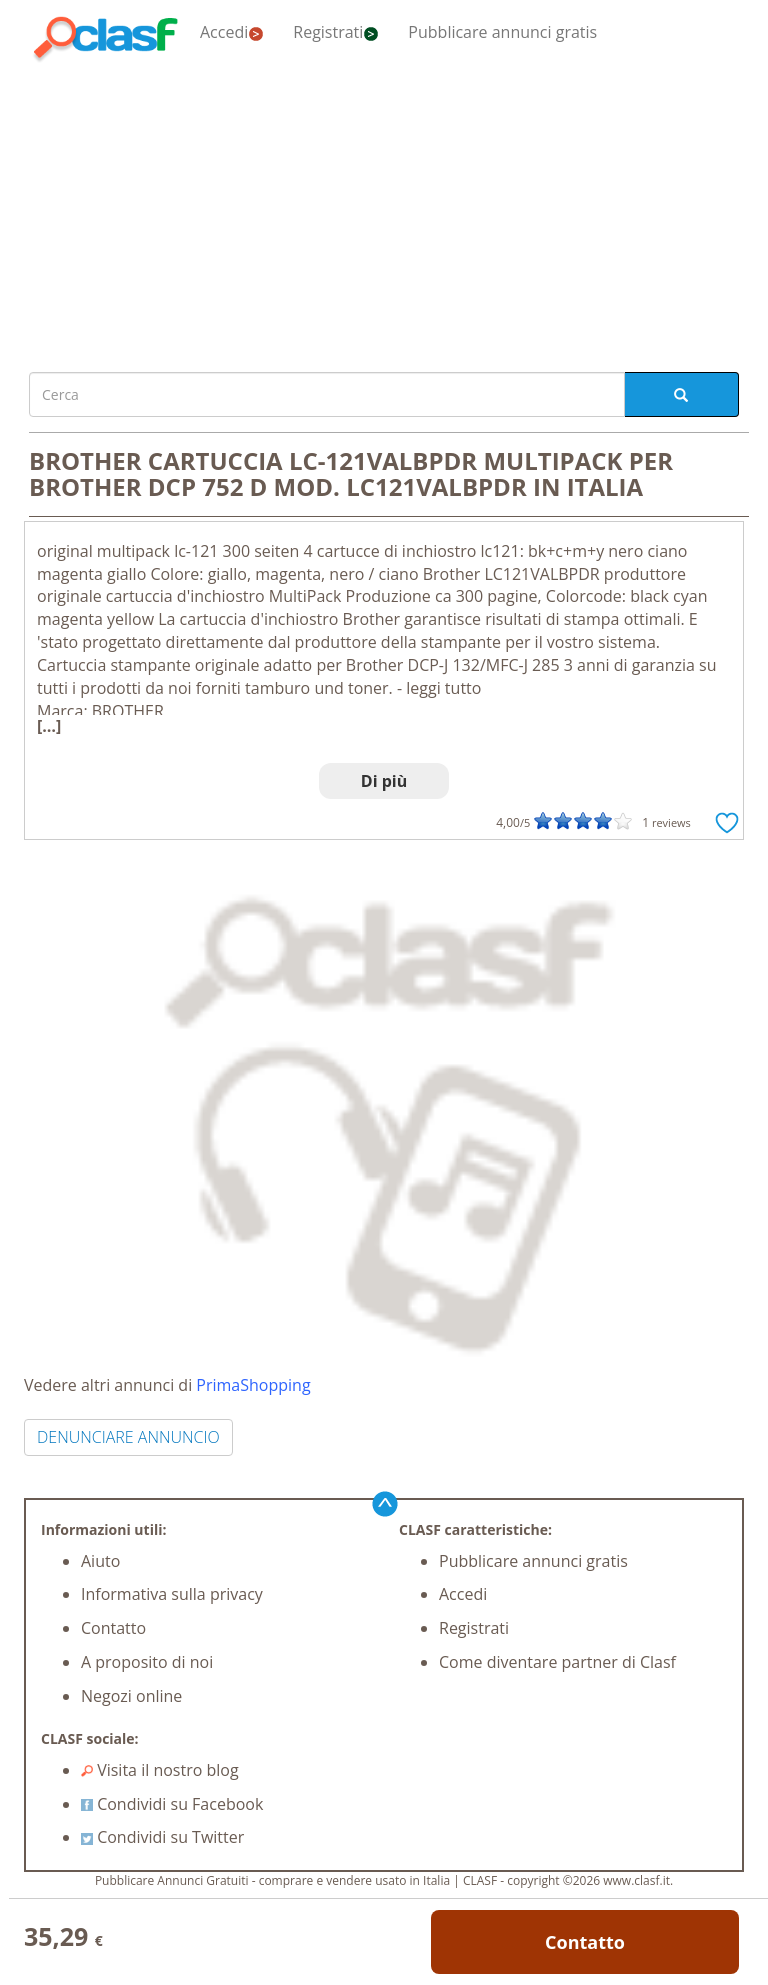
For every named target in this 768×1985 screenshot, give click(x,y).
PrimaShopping (253, 1385)
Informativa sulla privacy (172, 1594)
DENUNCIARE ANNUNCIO (128, 1437)
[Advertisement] (384, 212)
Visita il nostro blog (160, 1770)
